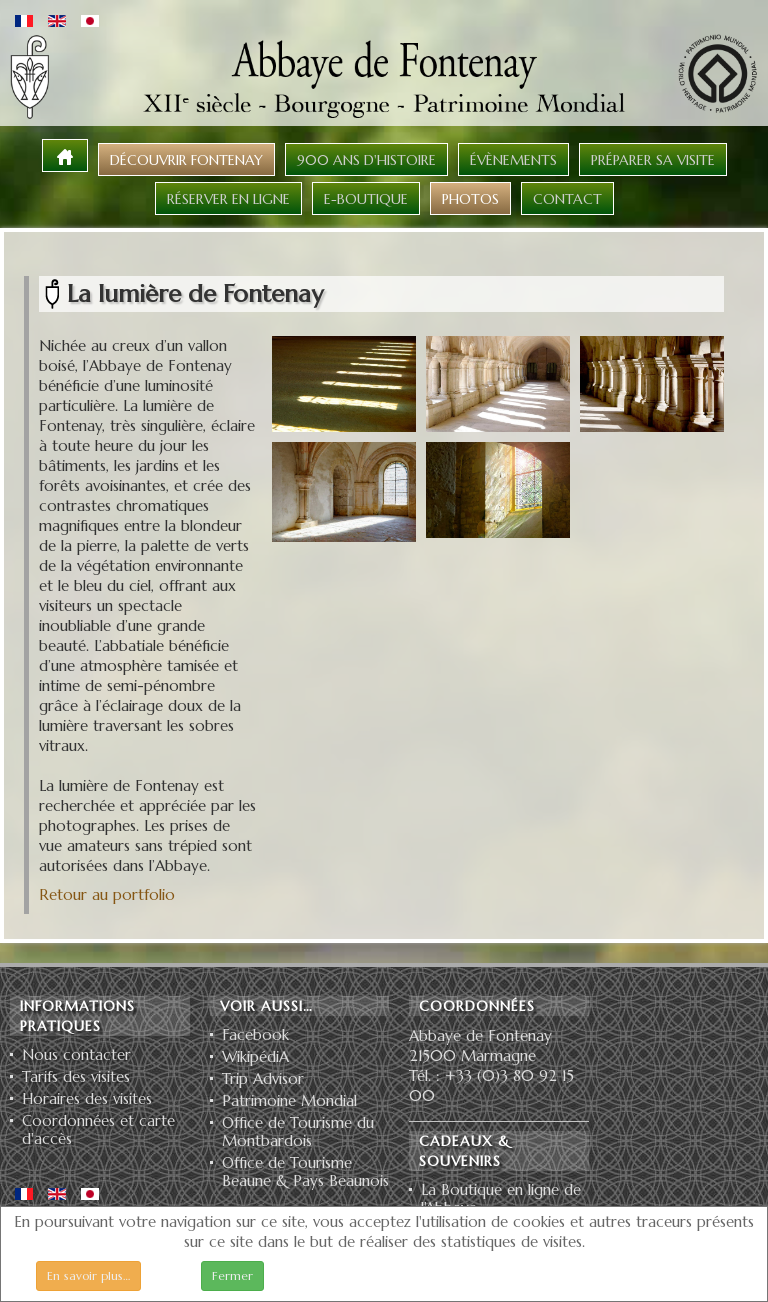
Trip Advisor (263, 1079)
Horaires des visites (87, 1099)
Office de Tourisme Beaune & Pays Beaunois (305, 1172)
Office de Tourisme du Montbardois (298, 1132)
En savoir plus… (88, 1275)
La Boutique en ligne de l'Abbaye (501, 1199)
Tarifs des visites (76, 1077)
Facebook (255, 1035)
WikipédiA (255, 1057)
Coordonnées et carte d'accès (98, 1130)
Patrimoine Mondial (289, 1101)
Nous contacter (76, 1055)
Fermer (232, 1275)
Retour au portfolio (107, 894)
